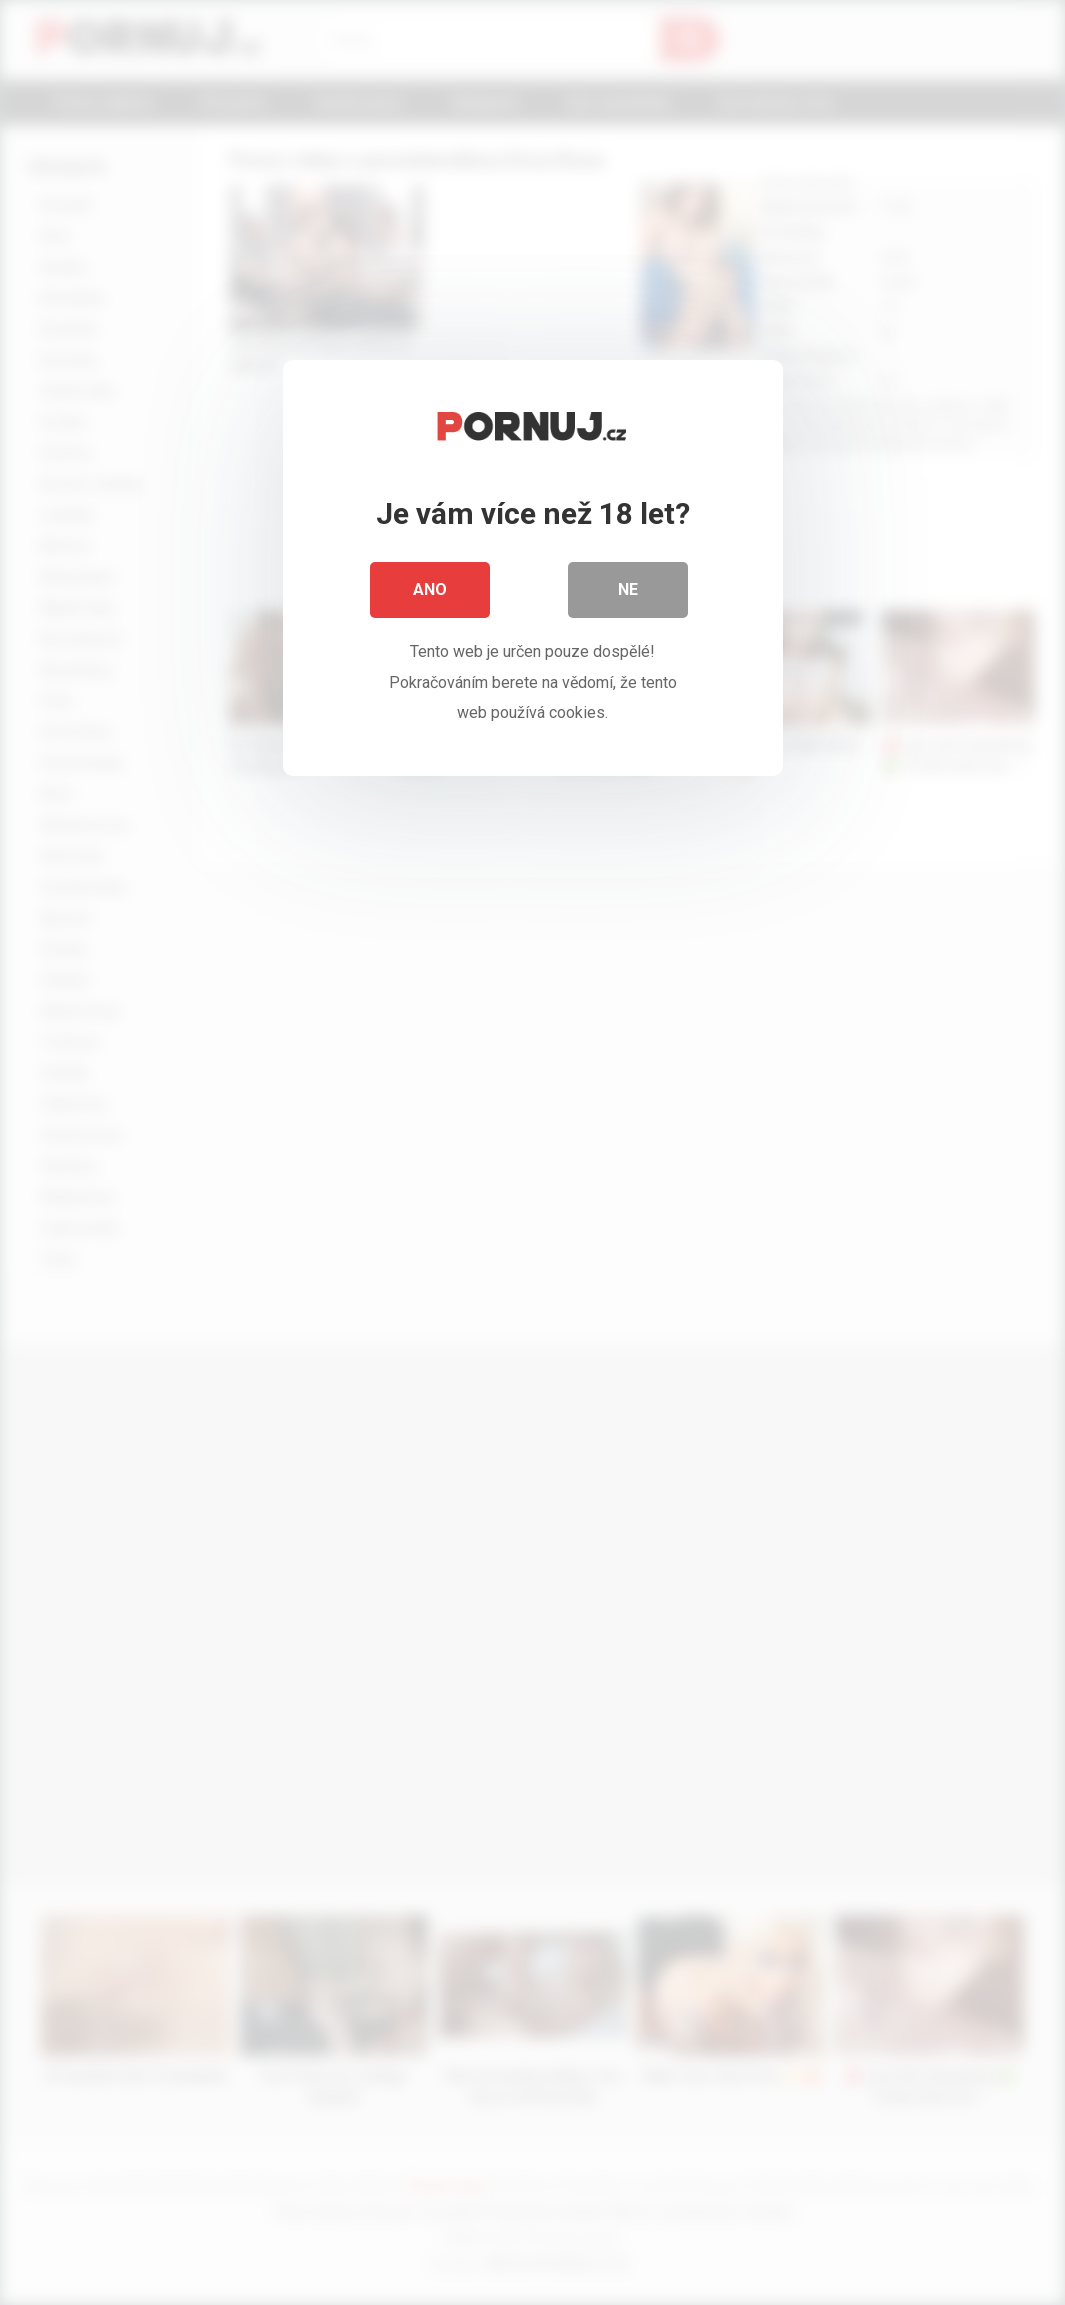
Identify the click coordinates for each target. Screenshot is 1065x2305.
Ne (628, 589)
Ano (430, 589)
